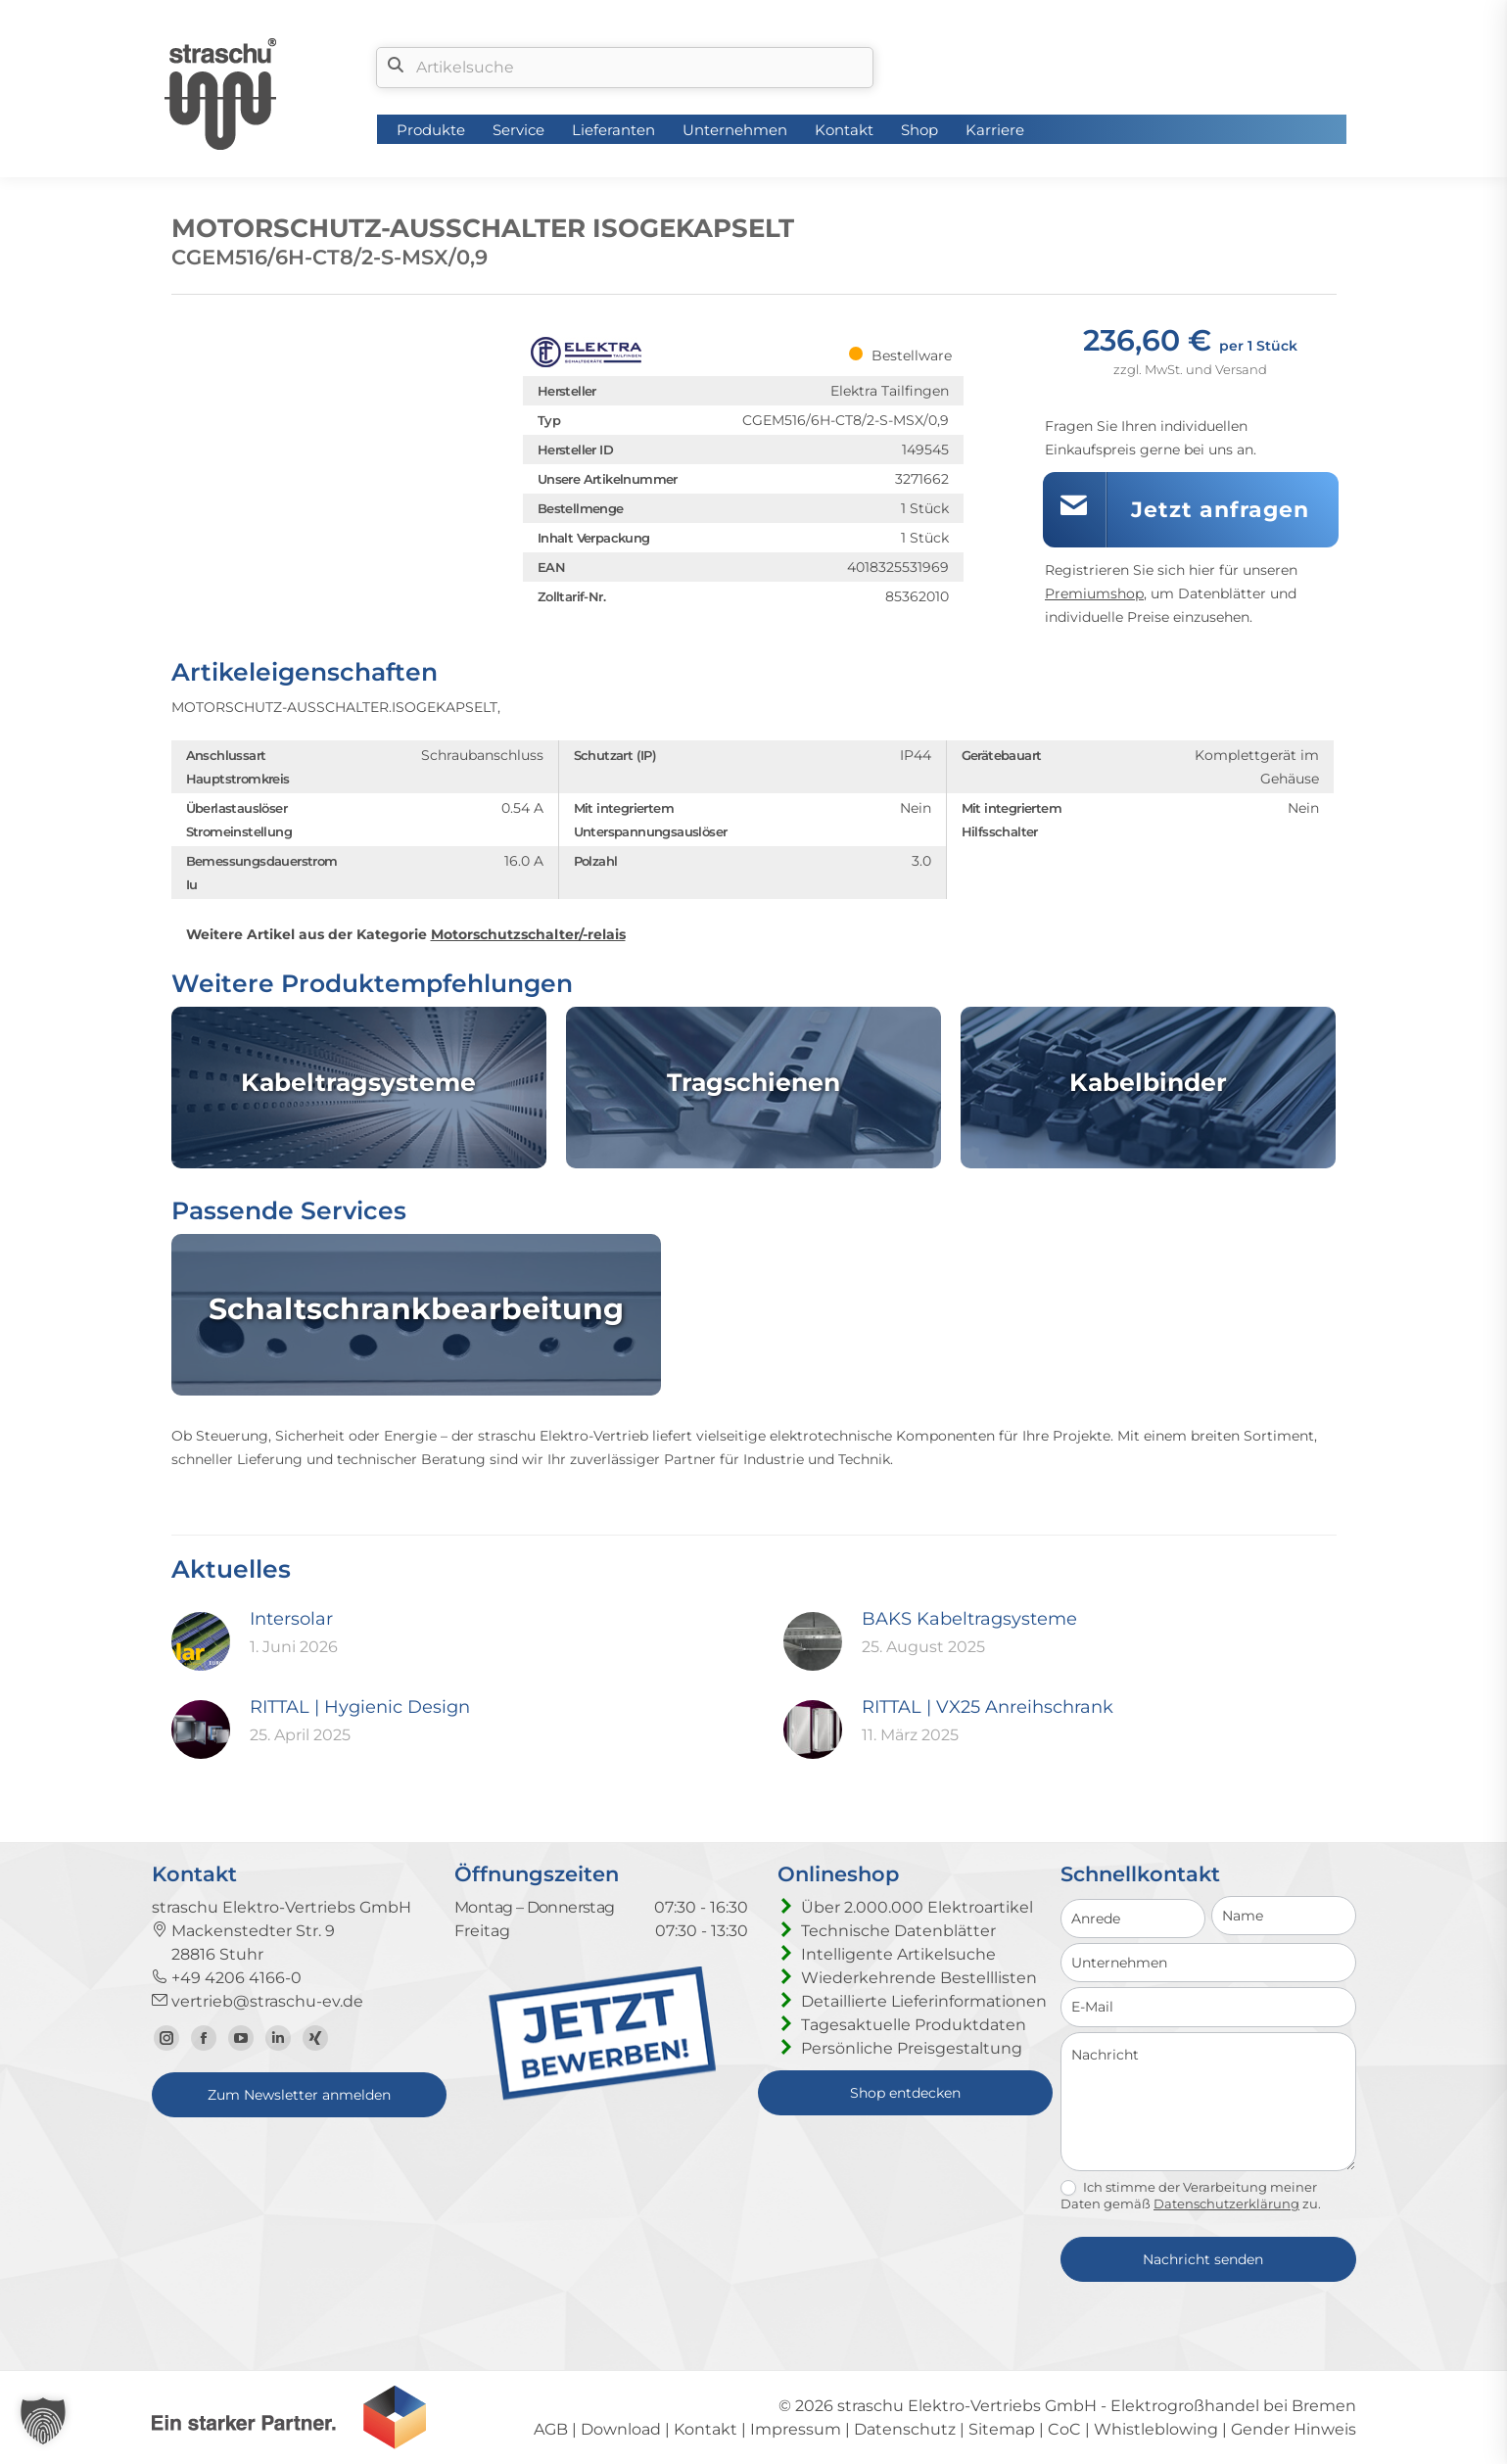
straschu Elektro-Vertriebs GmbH (967, 2405)
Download (621, 2429)
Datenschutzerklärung (1226, 2203)
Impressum (795, 2429)
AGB (551, 2429)
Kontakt (705, 2429)
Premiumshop (1094, 593)
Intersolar (291, 1619)
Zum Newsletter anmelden (299, 2095)
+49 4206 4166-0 (227, 1977)
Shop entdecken (905, 2093)
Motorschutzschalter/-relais (528, 934)
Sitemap (1001, 2429)
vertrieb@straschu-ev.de (257, 2001)
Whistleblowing (1156, 2429)
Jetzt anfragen (1220, 510)
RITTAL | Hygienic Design (360, 1707)
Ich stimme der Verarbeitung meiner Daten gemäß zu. (1190, 2195)
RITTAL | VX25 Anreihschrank (987, 1707)
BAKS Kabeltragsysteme (969, 1619)
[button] (43, 2421)
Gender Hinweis (1293, 2429)
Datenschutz (905, 2429)
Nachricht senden (1203, 2259)
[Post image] (200, 1641)
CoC (1064, 2429)
